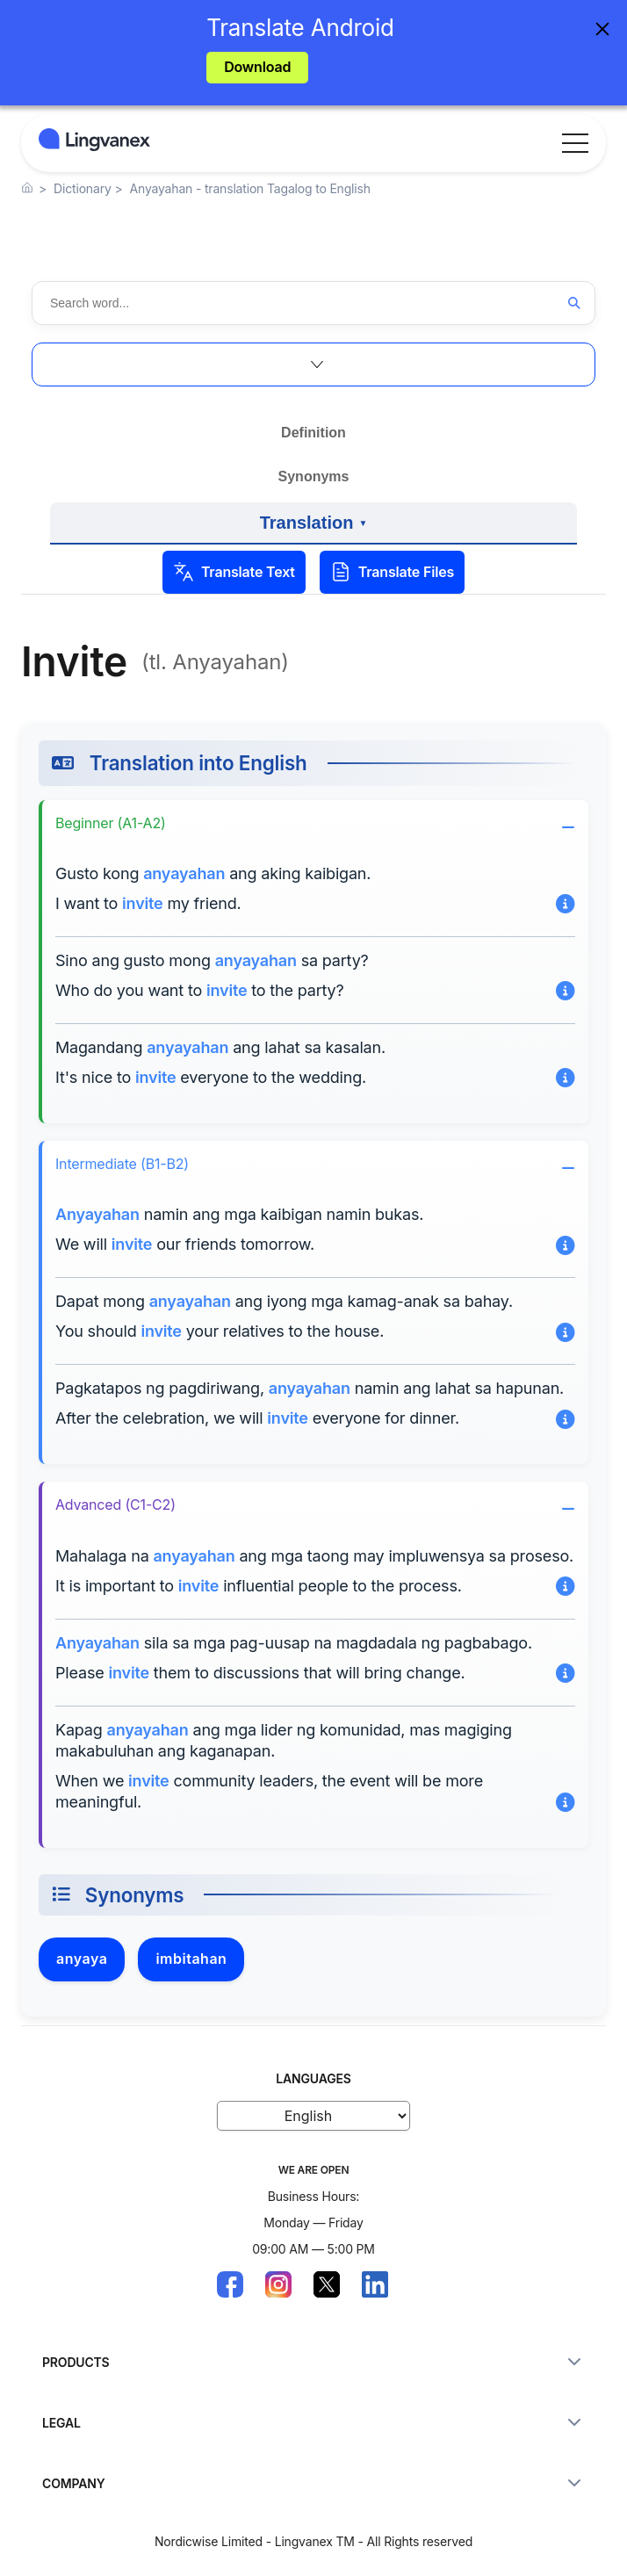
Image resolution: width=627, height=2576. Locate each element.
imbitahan (191, 1958)
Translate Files (392, 571)
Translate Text (234, 571)
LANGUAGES (313, 2078)
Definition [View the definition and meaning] (313, 432)
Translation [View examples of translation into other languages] (313, 528)
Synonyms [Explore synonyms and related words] (314, 476)
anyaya (81, 1958)
